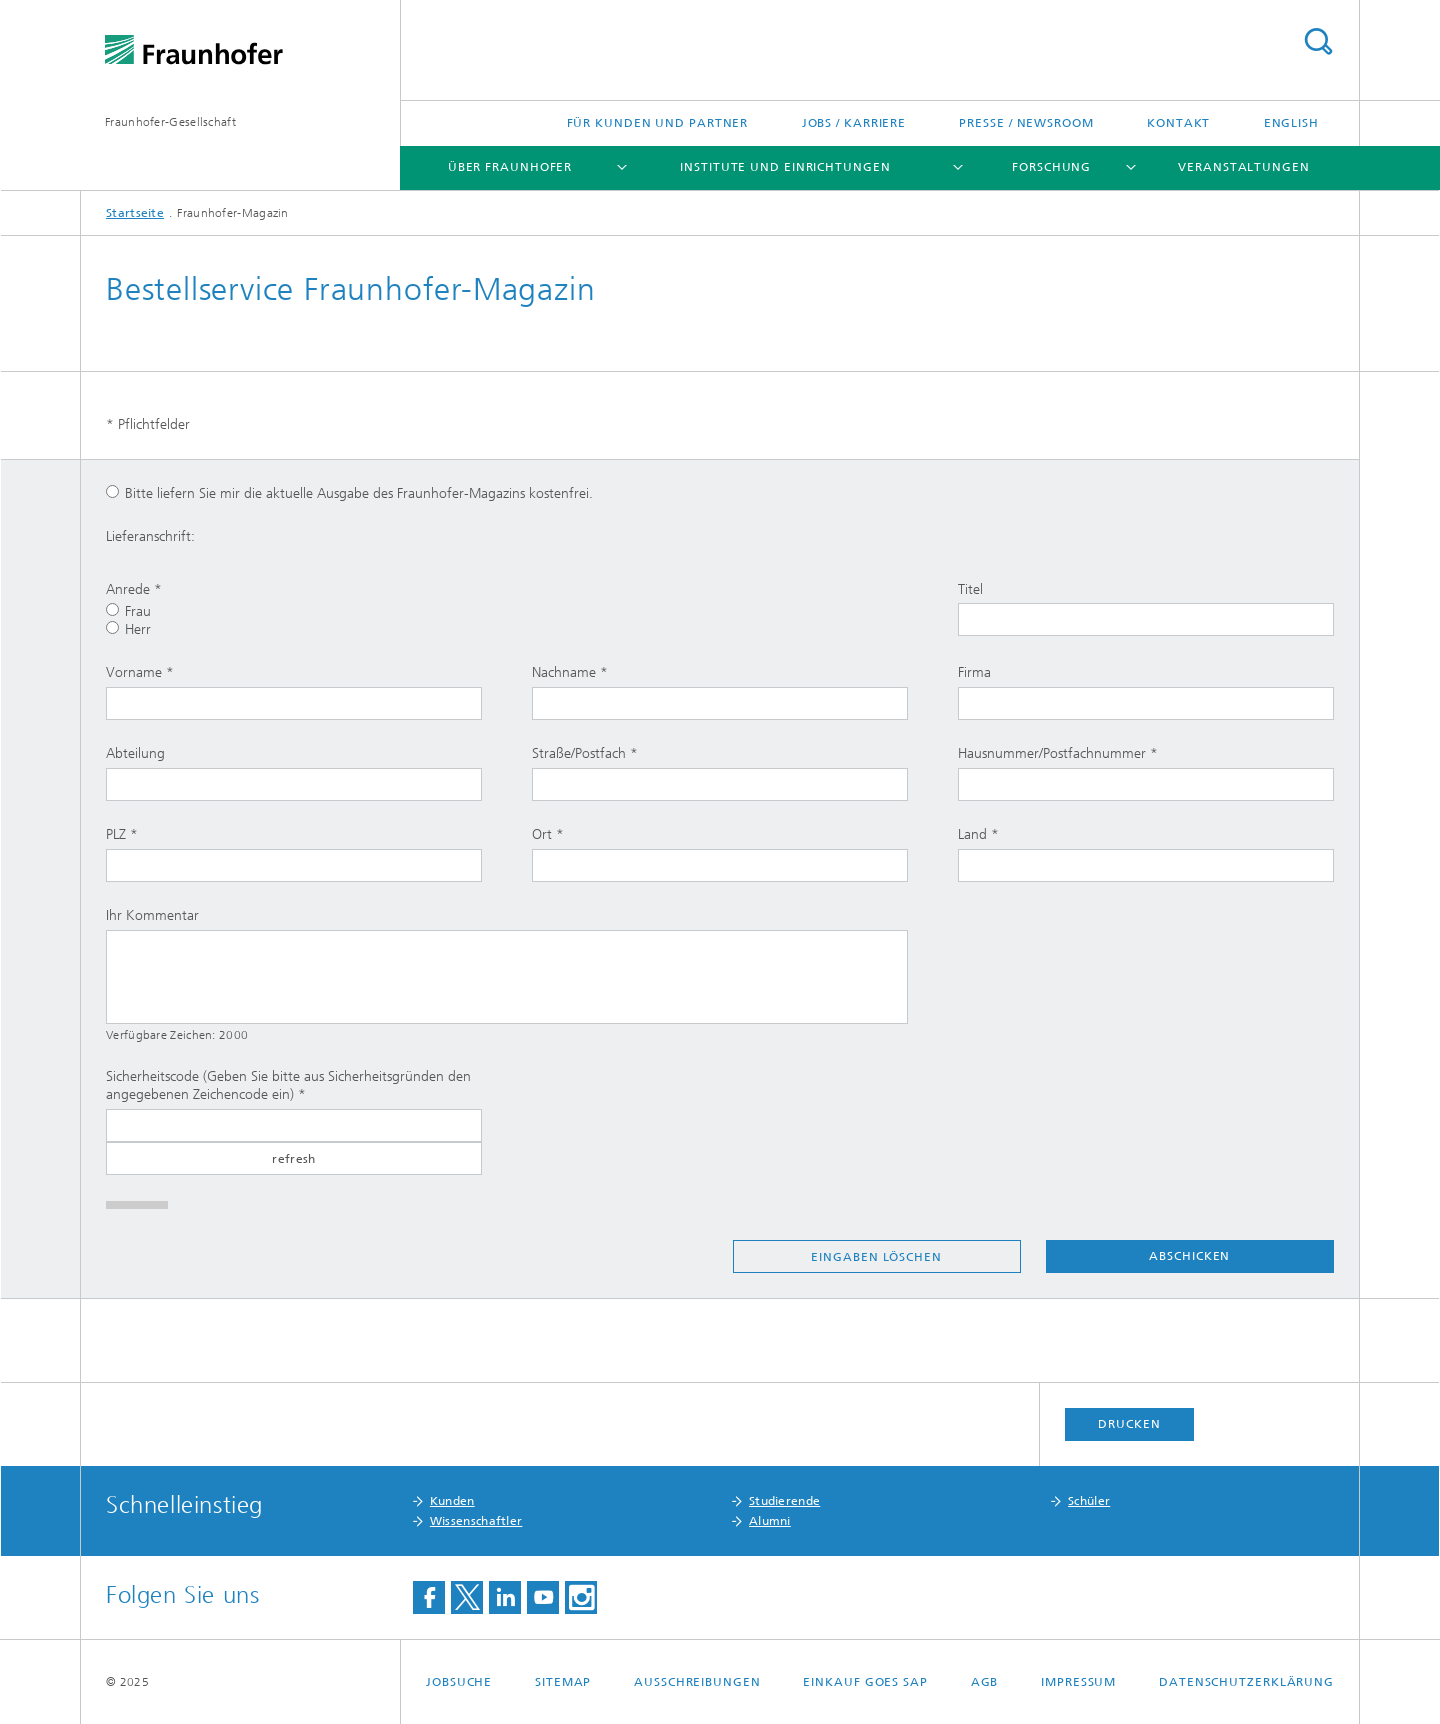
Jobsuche (459, 1682)
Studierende (784, 1501)
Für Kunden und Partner (658, 123)
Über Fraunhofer (510, 167)
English (1291, 123)
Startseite (135, 213)
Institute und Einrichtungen (785, 167)
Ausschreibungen (697, 1682)
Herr (128, 629)
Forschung (1051, 167)
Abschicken (1189, 1256)
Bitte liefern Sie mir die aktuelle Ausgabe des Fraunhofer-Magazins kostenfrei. (349, 493)
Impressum (1078, 1682)
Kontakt (1178, 123)
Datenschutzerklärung (1246, 1682)
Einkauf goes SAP (865, 1682)
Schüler (1089, 1501)
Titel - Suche (1318, 41)
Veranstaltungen (1244, 167)
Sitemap (563, 1682)
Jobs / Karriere (854, 123)
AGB (985, 1682)
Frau (128, 611)
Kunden (452, 1501)
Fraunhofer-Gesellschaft (170, 122)
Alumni (770, 1521)
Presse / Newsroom (1026, 123)
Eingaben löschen (876, 1257)
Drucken (1129, 1424)
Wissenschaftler (476, 1521)
